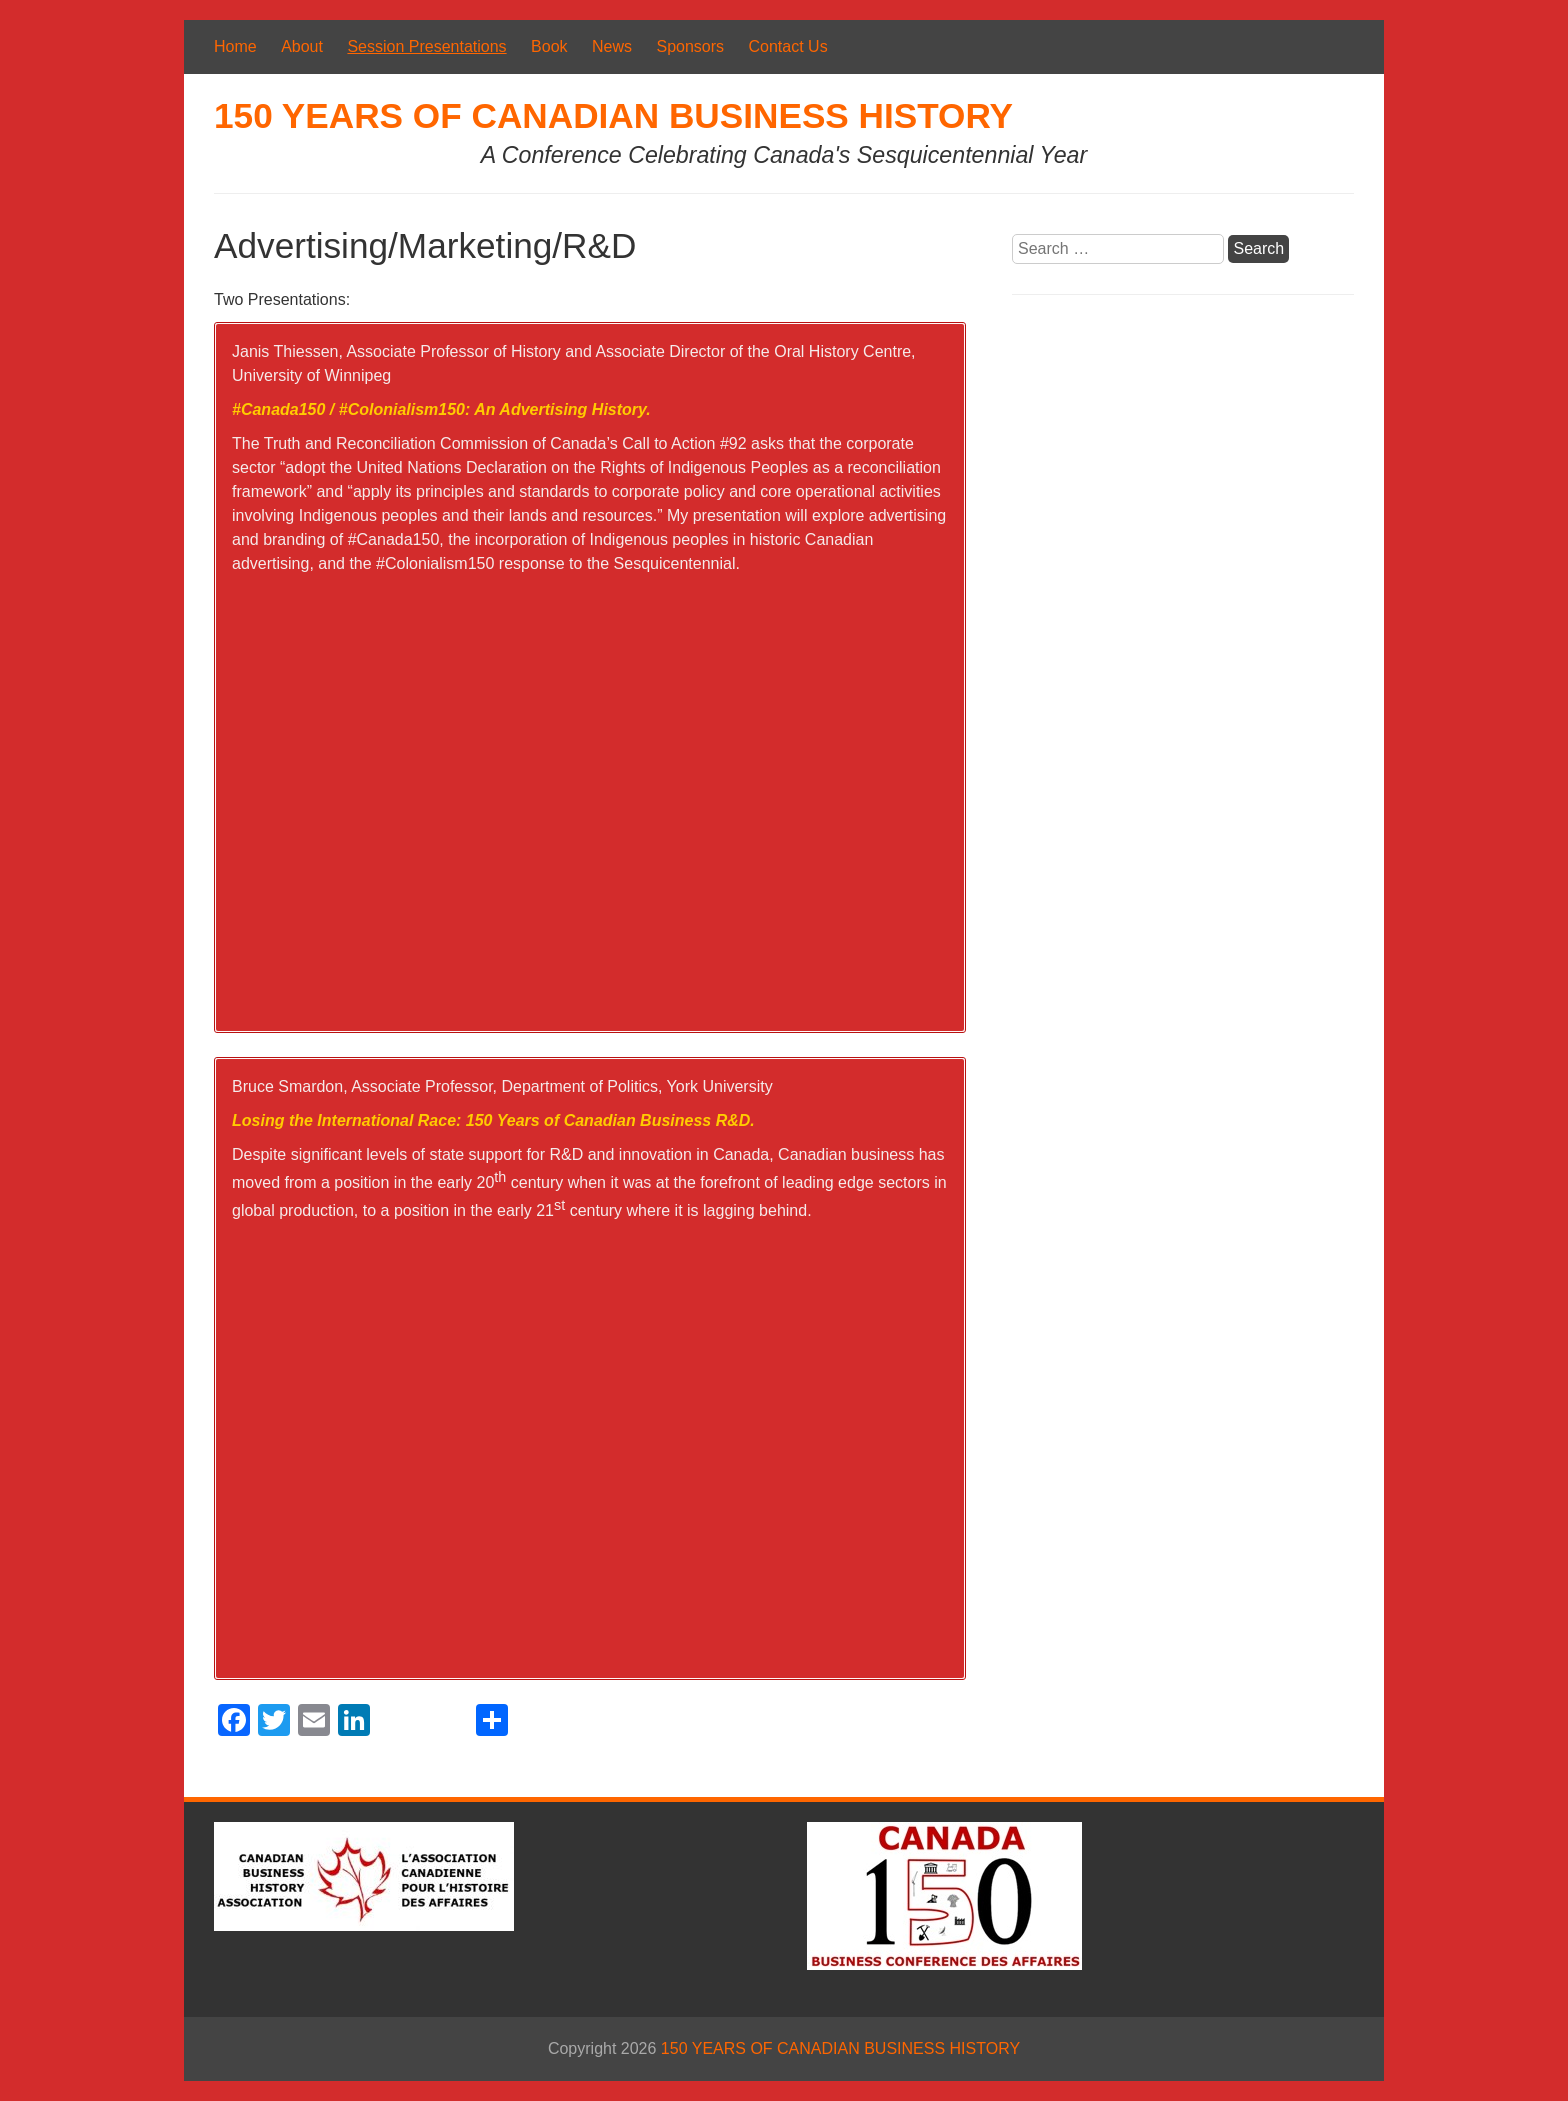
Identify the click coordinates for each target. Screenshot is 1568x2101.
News (612, 46)
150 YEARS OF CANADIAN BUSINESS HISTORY (613, 115)
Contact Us (788, 46)
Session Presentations (426, 46)
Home (235, 46)
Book (549, 46)
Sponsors (690, 46)
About (302, 46)
